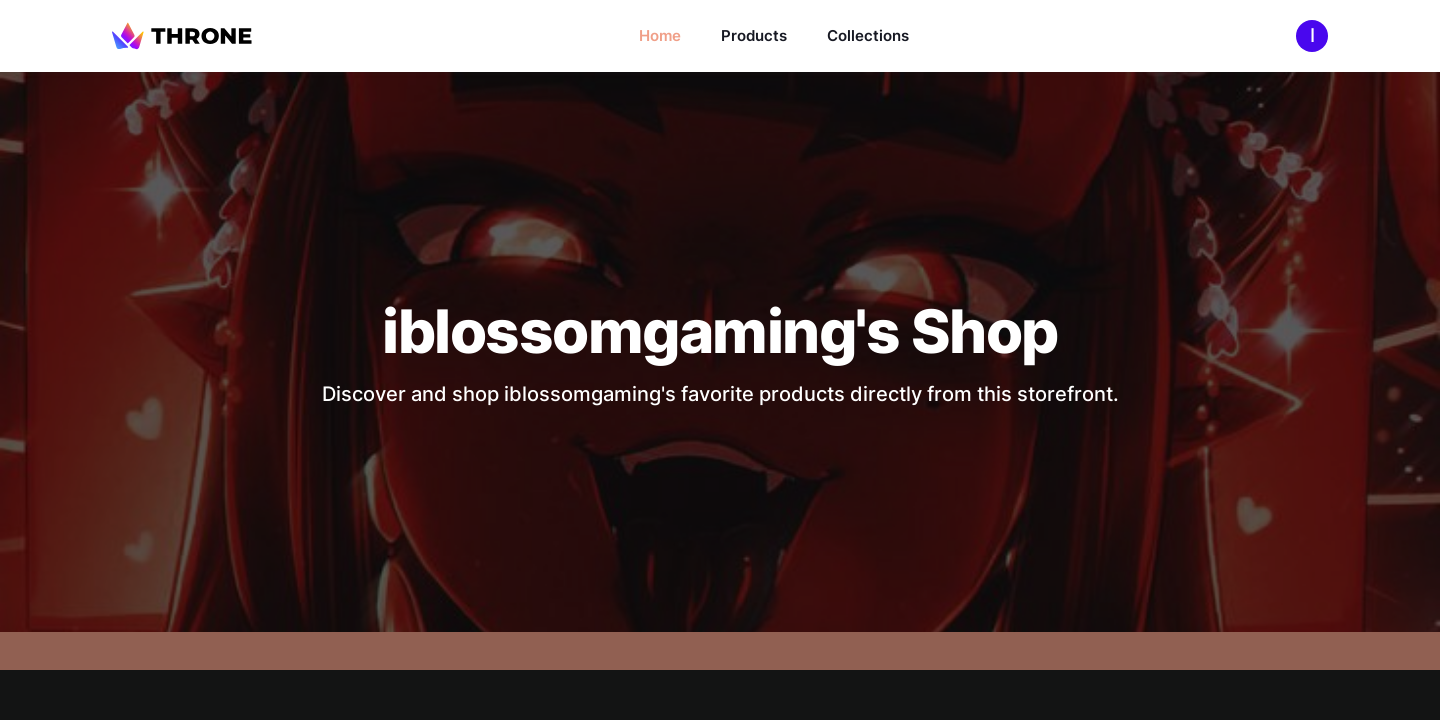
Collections (868, 35)
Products (754, 35)
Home (660, 35)
